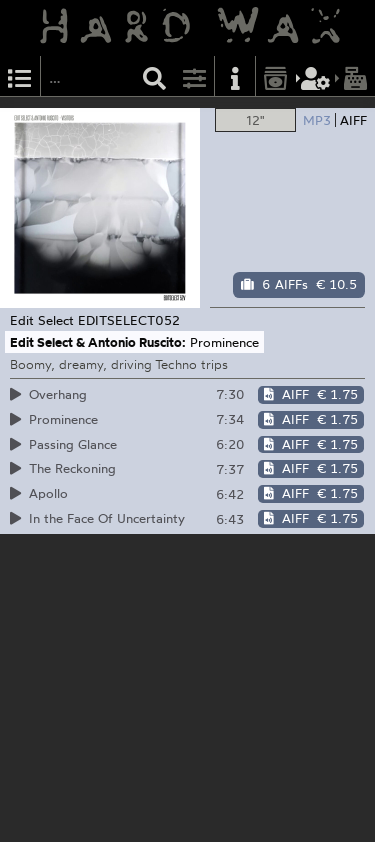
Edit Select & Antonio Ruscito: (98, 342)
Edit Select (42, 320)
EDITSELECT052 (129, 320)
